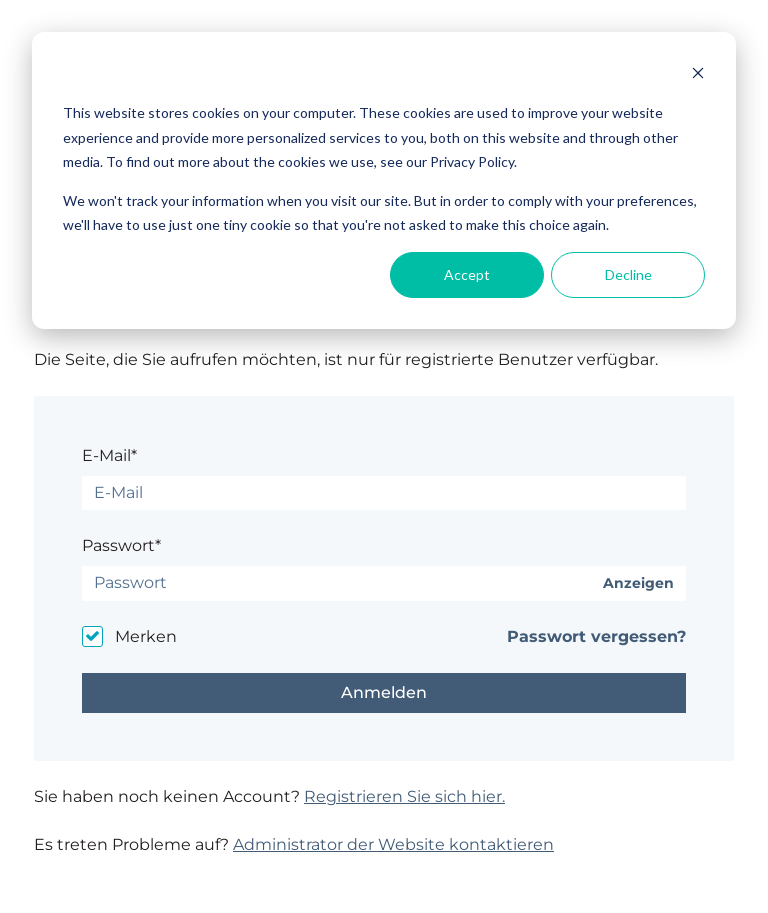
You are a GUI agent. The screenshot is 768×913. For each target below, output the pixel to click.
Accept (467, 274)
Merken (146, 636)
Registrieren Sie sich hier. (404, 796)
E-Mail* (109, 455)
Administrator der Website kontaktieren (393, 844)
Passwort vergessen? (596, 636)
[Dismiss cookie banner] (698, 75)
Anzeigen (638, 583)
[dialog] (384, 180)
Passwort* (121, 545)
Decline (628, 274)
